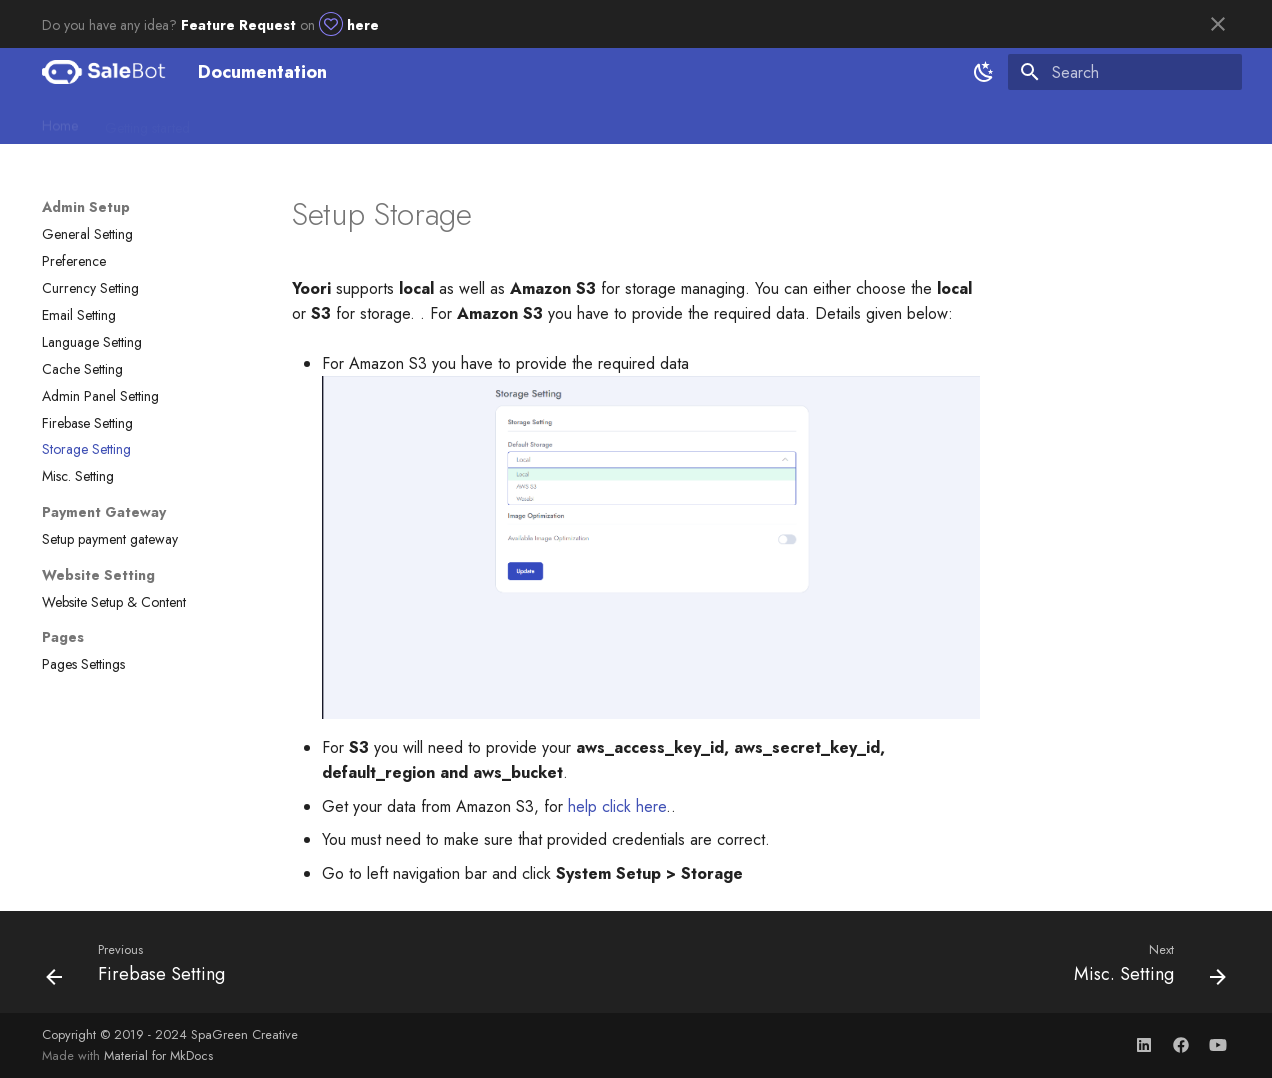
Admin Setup (254, 121)
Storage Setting (86, 449)
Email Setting (79, 315)
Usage (432, 121)
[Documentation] (104, 72)
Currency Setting (90, 288)
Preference (74, 261)
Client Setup (352, 121)
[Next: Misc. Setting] (1144, 968)
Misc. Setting (78, 476)
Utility (492, 121)
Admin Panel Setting (100, 396)
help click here (617, 806)
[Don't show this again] (1218, 24)
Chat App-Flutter (580, 121)
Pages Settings (83, 664)
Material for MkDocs (158, 1055)
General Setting (87, 234)
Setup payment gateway (110, 539)
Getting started (147, 121)
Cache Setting (82, 369)
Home (60, 121)
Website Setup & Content (114, 602)
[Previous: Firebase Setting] (141, 968)
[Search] (1125, 72)
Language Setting (92, 342)
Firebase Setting (87, 423)
